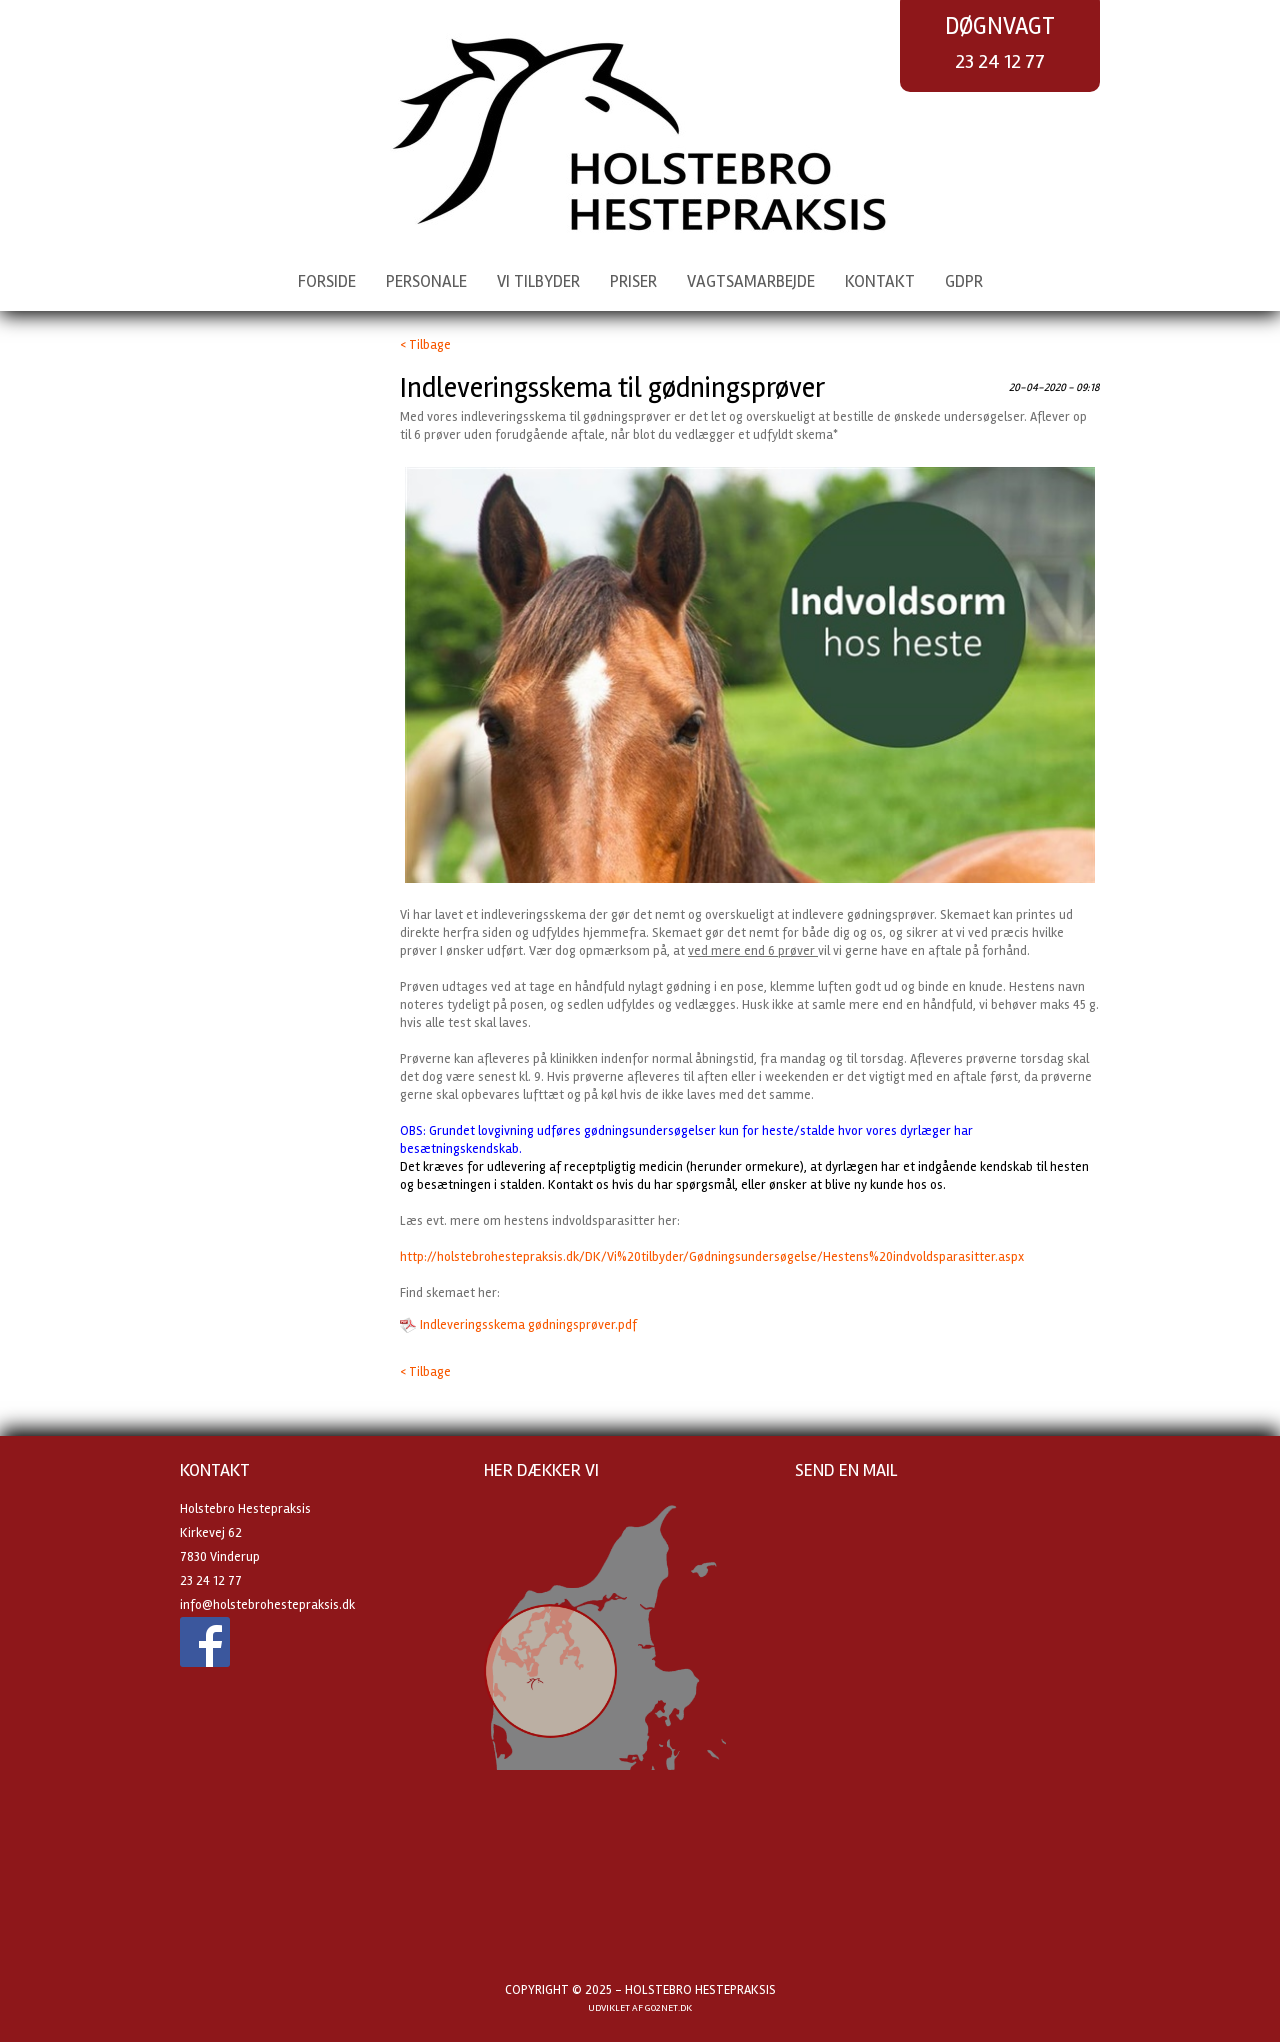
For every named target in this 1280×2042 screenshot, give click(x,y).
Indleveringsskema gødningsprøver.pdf (528, 1325)
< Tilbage (425, 345)
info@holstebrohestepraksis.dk (267, 1605)
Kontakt (880, 281)
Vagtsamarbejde (751, 281)
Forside (327, 281)
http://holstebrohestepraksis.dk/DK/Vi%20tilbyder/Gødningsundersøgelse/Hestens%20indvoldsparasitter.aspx (712, 1257)
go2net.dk (668, 2008)
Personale (426, 281)
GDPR (964, 281)
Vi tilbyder (538, 281)
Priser (633, 281)
